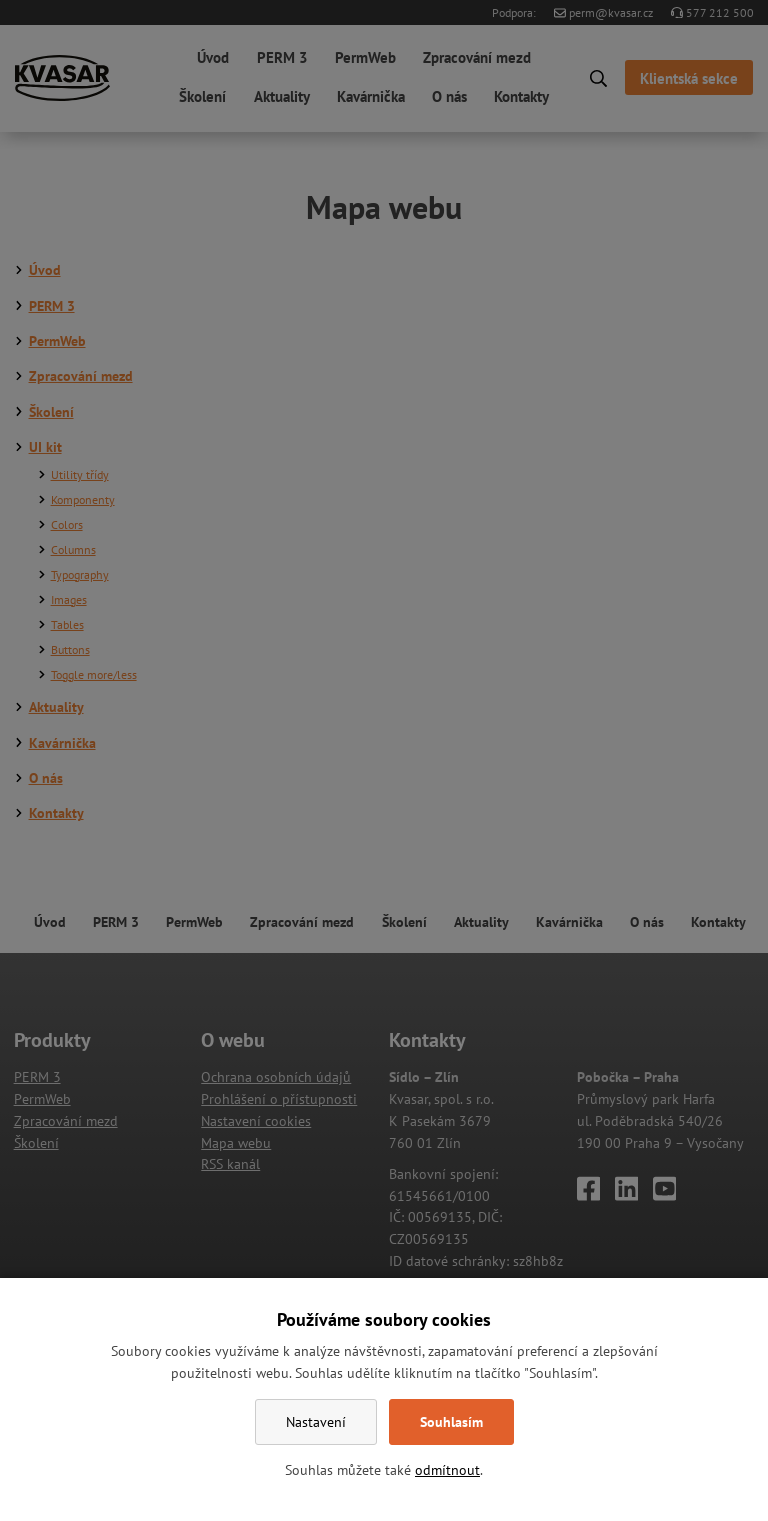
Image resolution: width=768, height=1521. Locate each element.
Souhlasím (451, 1422)
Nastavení (316, 1422)
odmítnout (447, 1470)
